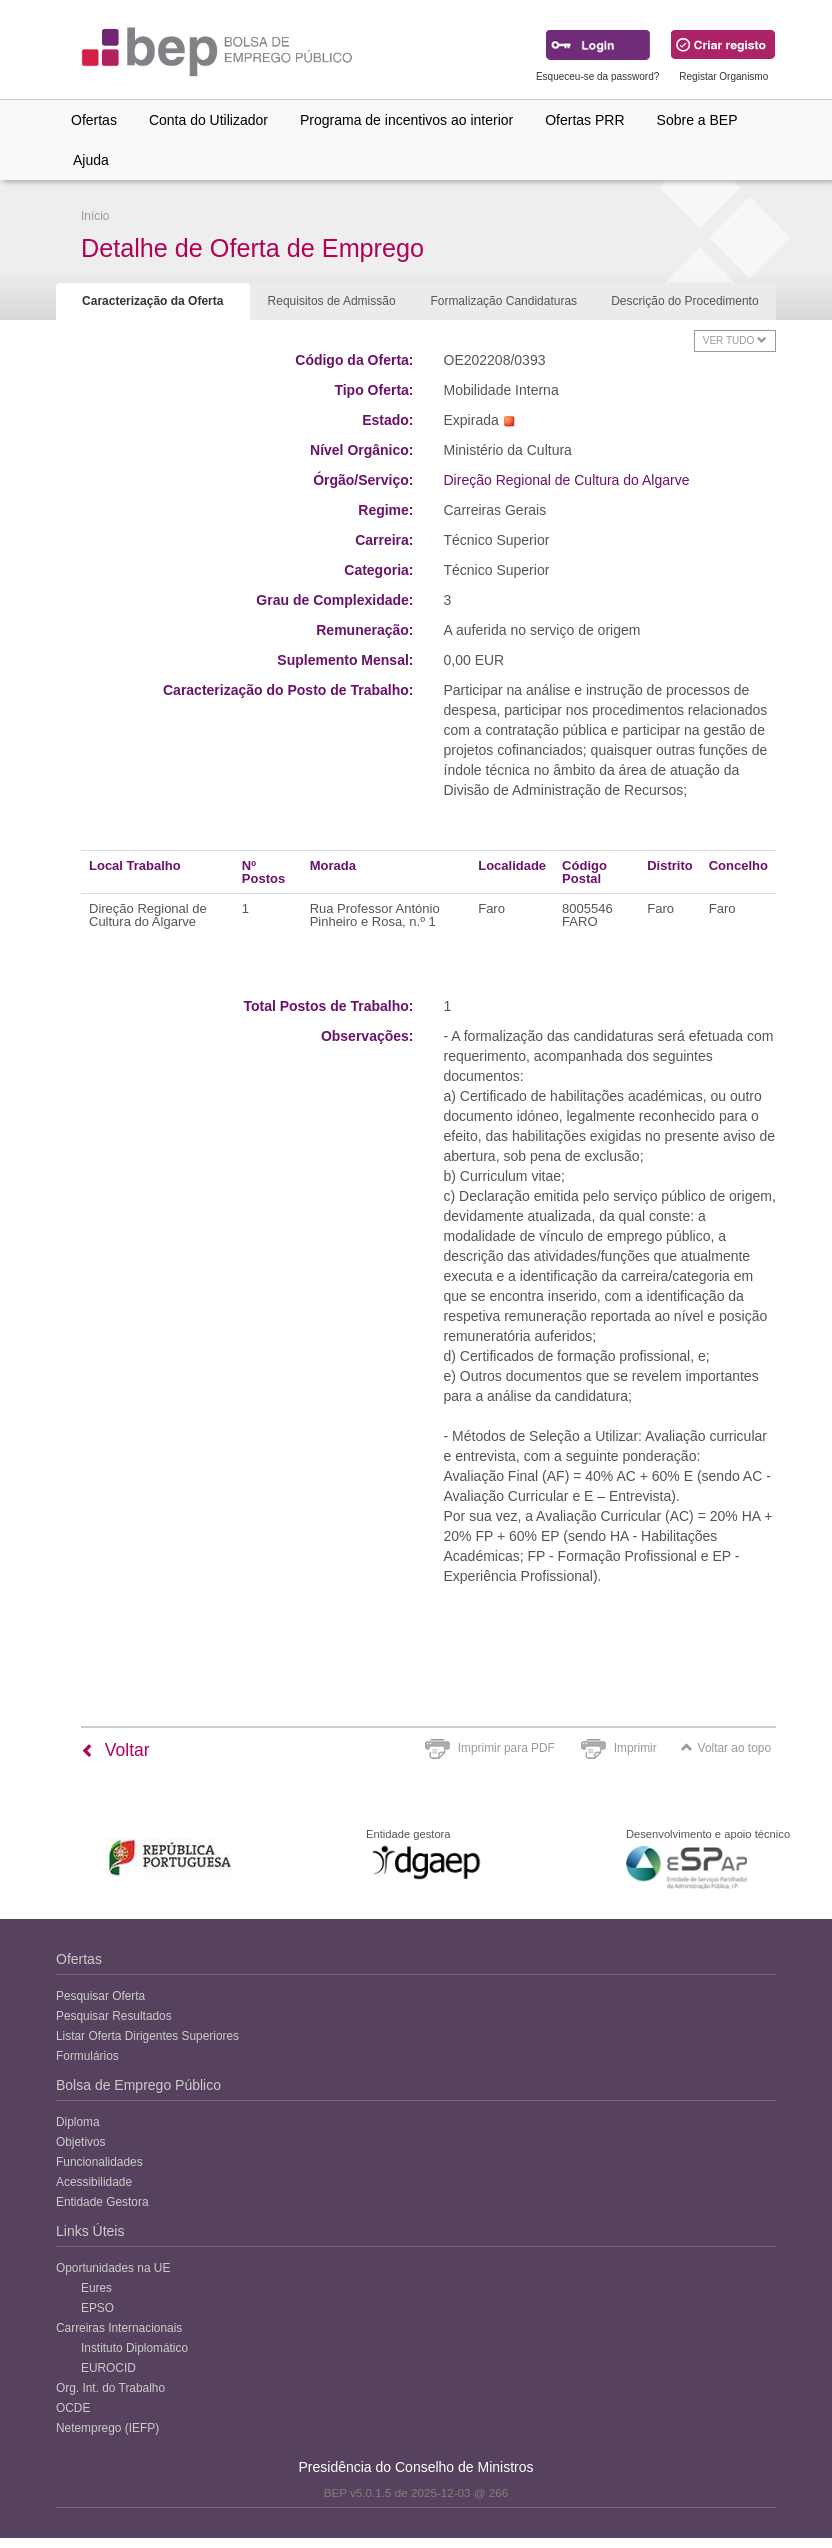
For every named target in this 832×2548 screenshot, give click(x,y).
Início (95, 216)
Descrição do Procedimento (684, 301)
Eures (96, 2288)
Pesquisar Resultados (114, 2016)
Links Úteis (90, 2231)
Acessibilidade (94, 2182)
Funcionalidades (99, 2162)
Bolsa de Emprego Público (138, 2085)
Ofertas (94, 120)
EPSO (97, 2308)
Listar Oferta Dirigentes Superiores (147, 2036)
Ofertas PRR (584, 120)
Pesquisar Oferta (100, 1996)
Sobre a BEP (697, 120)
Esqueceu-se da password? (597, 76)
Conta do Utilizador (208, 120)
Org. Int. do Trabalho (110, 2388)
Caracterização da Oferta (152, 301)
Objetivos (81, 2142)
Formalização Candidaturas (503, 301)
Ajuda (91, 160)
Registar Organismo (723, 76)
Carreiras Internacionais (119, 2328)
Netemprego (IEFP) (107, 2428)
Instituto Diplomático (134, 2348)
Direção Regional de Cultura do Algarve (567, 480)
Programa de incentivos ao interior (406, 120)
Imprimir (635, 1748)
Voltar (115, 1750)
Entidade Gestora (102, 2202)
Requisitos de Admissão (332, 301)
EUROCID (108, 2368)
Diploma (78, 2122)
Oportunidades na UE (113, 2268)
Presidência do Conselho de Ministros (415, 2467)
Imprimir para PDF (506, 1748)
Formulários (87, 2056)
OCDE (73, 2408)
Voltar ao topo (726, 1748)
